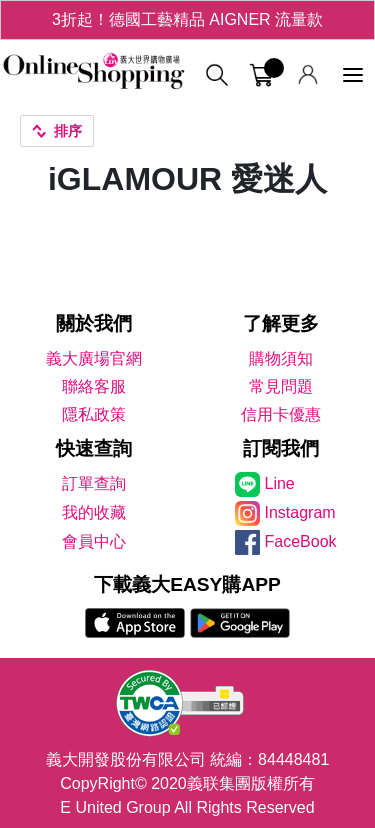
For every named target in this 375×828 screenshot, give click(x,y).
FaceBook (301, 541)
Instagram (300, 512)
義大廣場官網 (94, 358)
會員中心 (94, 541)
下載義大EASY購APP (187, 584)
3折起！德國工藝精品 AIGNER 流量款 (187, 19)
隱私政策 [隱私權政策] (94, 414)
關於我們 (94, 323)
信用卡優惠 (281, 414)
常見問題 (281, 386)
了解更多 (281, 323)
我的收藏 (94, 512)
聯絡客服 (94, 386)
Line (280, 483)
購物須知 (281, 358)
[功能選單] (353, 75)
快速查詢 (94, 448)
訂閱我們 (281, 448)
